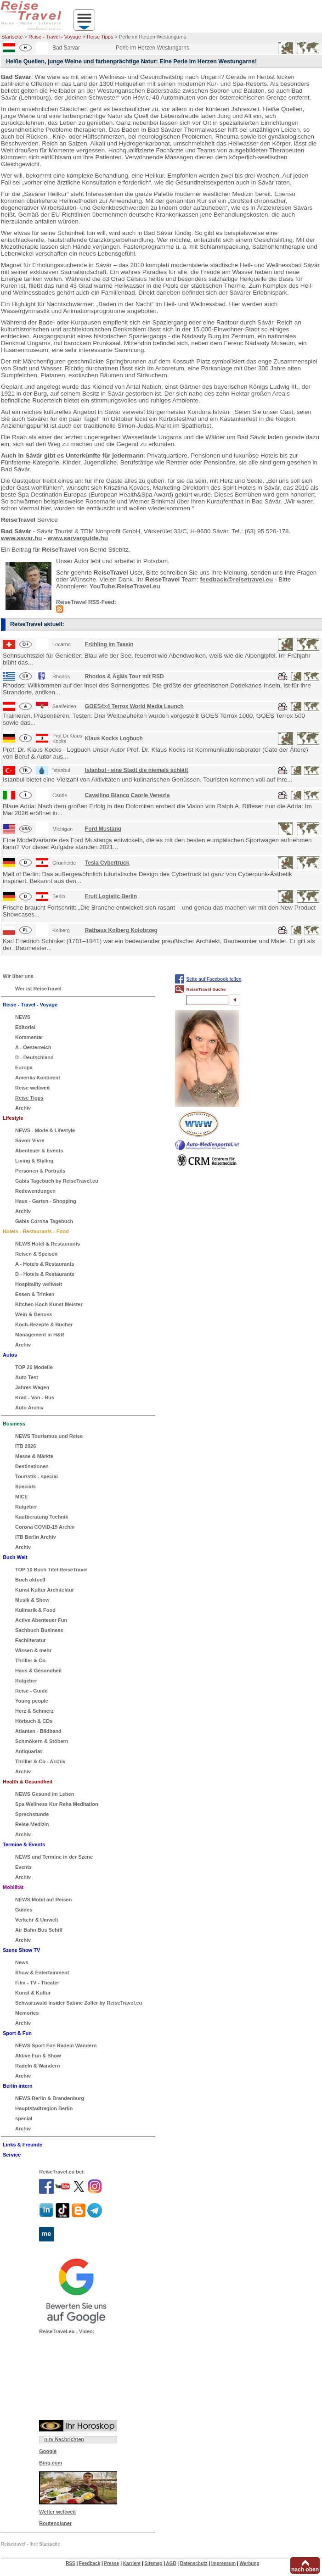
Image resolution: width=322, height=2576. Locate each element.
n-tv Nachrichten (64, 2439)
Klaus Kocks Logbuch (114, 738)
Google (47, 2451)
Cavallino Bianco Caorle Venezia (127, 795)
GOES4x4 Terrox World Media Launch (134, 706)
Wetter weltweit (57, 2512)
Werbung (249, 2563)
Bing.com (50, 2462)
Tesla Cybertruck (107, 863)
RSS (70, 2563)
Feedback (89, 2563)
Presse (111, 2563)
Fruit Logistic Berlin (111, 896)
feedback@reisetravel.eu (236, 579)
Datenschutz (193, 2563)
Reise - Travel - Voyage (54, 36)
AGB (171, 2563)
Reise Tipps (100, 36)
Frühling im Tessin (109, 644)
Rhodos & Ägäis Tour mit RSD (124, 676)
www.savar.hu (21, 538)
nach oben (305, 2569)
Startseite (12, 36)
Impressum (223, 2563)
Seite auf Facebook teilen (214, 979)
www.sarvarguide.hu (78, 538)
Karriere (132, 2563)
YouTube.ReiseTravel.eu (125, 586)
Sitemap (153, 2563)
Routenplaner (55, 2523)
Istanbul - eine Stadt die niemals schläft (136, 770)
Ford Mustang (103, 829)
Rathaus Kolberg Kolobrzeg (121, 930)
